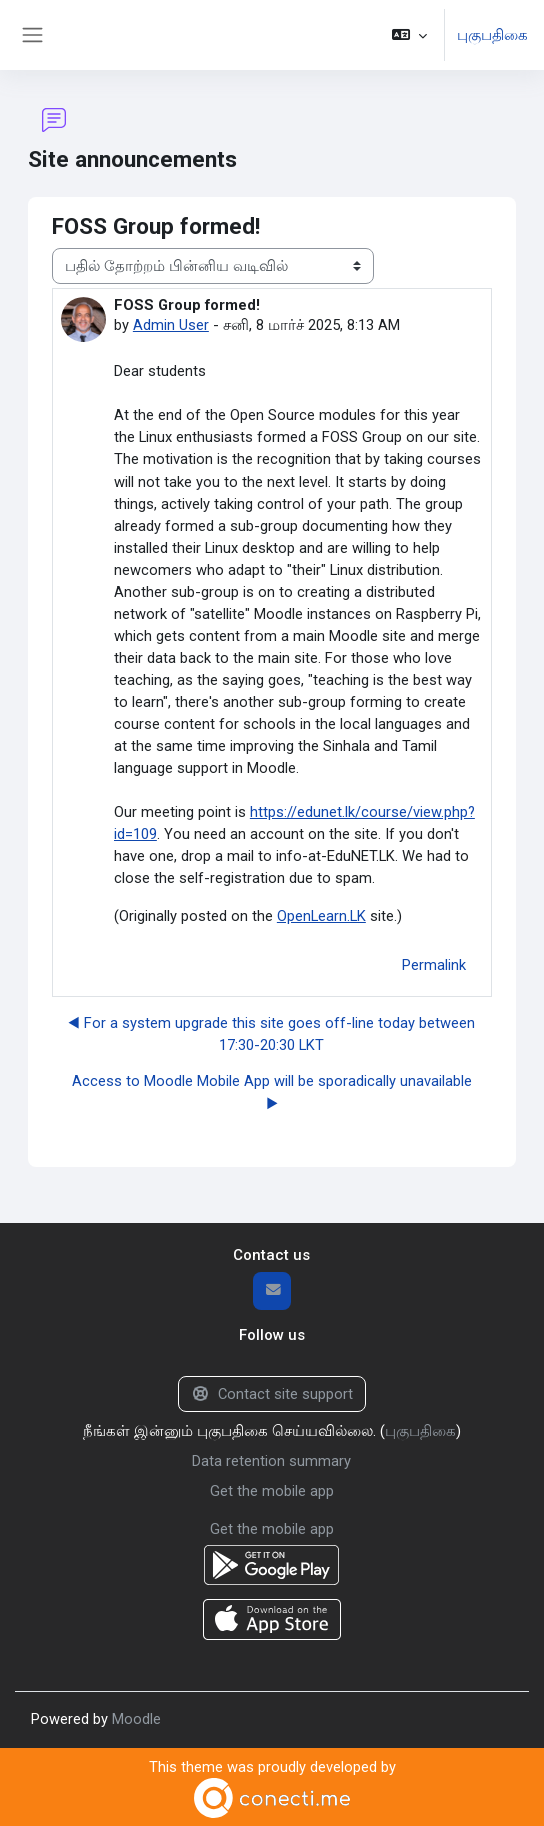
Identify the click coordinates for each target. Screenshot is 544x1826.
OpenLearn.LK (321, 916)
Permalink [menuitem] (434, 965)
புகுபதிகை (492, 35)
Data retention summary (271, 1461)
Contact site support (271, 1394)
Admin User (171, 325)
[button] (409, 35)
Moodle (136, 1719)
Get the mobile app (272, 1491)
